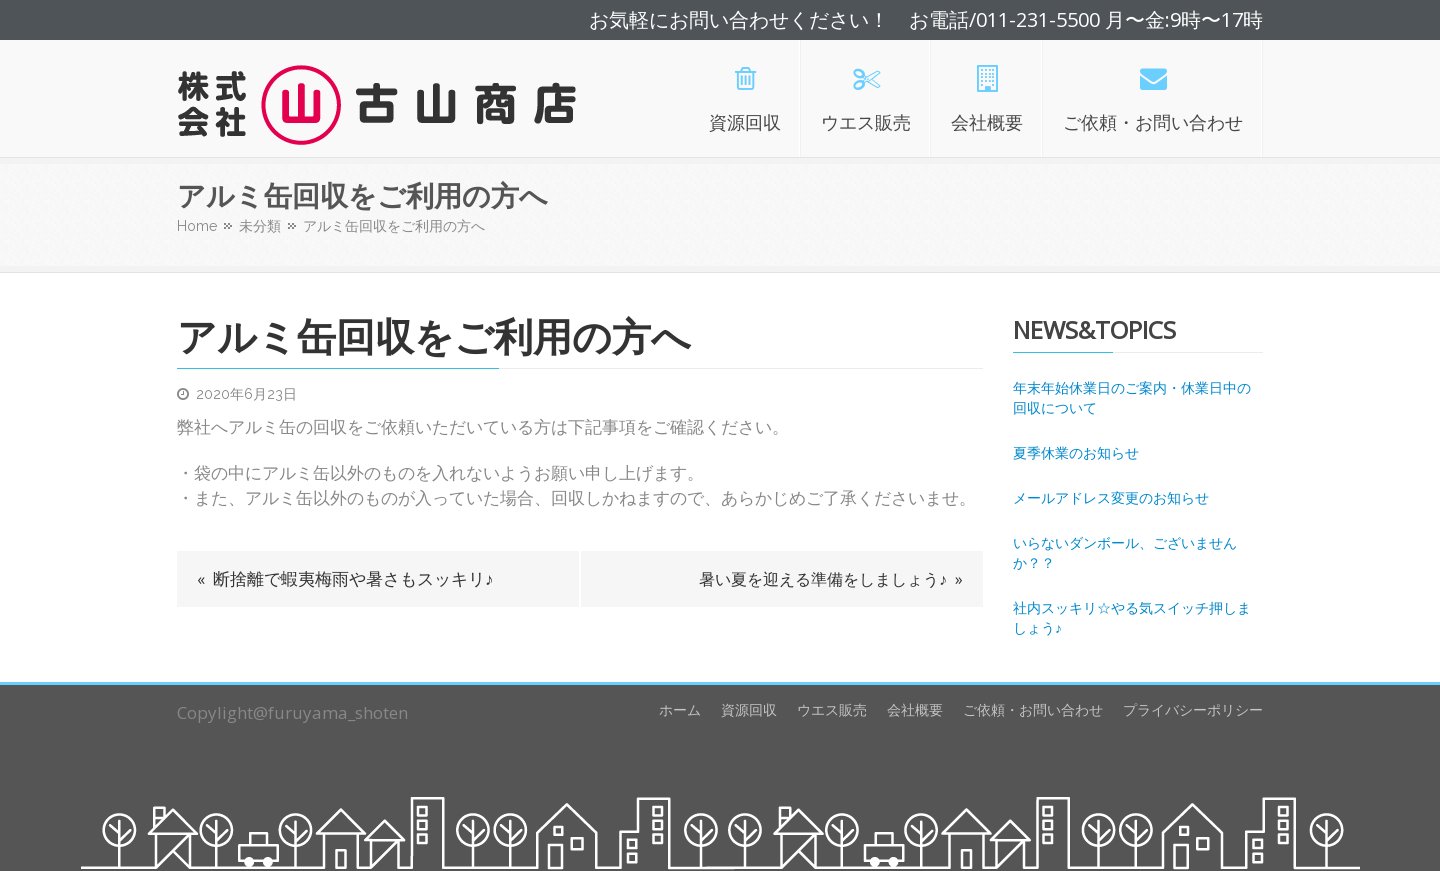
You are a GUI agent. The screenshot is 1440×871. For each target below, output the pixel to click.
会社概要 (915, 709)
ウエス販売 (832, 709)
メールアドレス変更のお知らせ (1111, 497)
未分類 (260, 226)
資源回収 (749, 709)
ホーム (680, 709)
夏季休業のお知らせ (1076, 452)
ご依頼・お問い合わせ (1033, 709)
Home (197, 226)
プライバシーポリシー (1193, 709)
